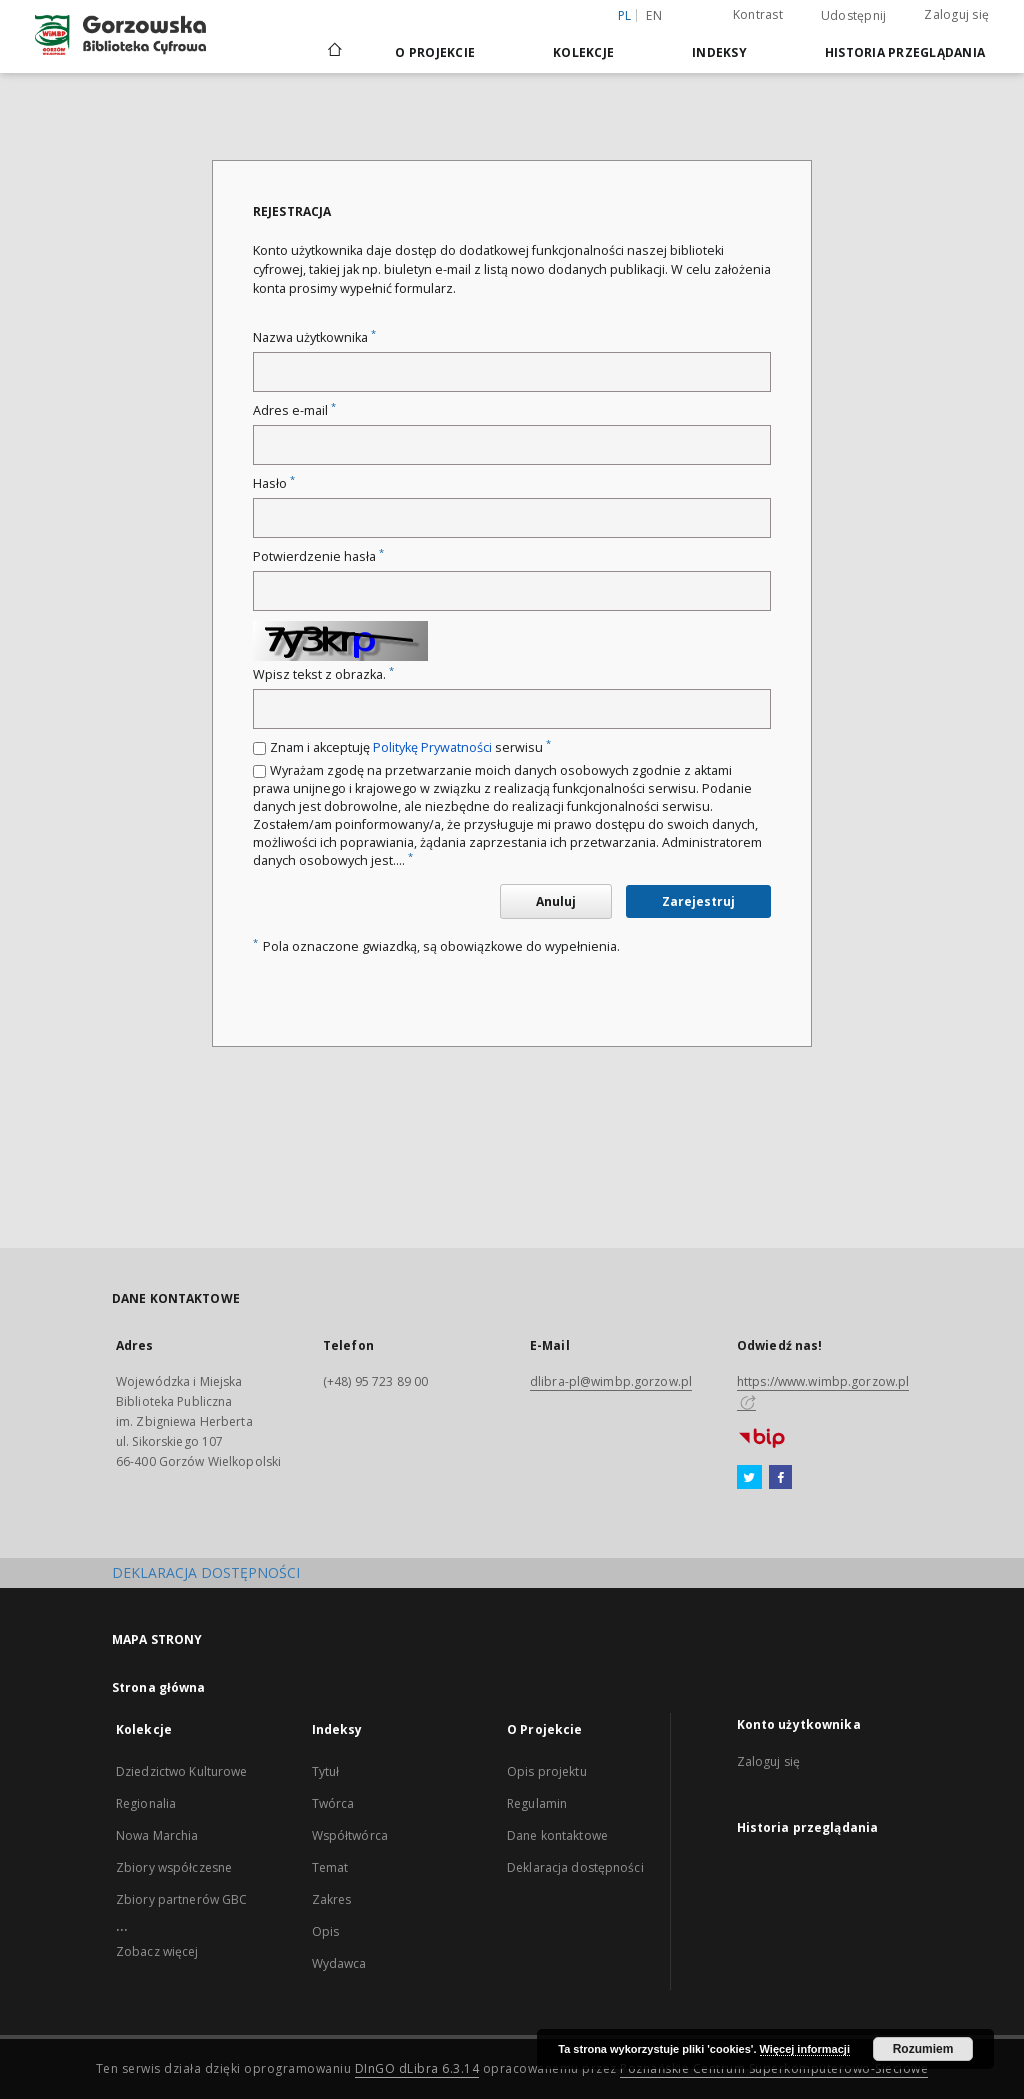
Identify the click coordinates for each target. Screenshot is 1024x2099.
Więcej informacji (805, 2049)
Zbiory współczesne (174, 1867)
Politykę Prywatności (432, 747)
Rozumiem (923, 2049)
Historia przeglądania (905, 52)
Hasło (274, 483)
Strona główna (159, 1687)
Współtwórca (350, 1835)
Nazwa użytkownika (314, 337)
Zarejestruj (698, 901)
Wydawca (339, 1963)
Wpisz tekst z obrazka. (323, 674)
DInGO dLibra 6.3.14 (417, 2068)
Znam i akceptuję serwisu (410, 747)
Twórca (333, 1803)
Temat (330, 1867)
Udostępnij (854, 16)
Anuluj (556, 901)
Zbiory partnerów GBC (181, 1899)
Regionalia (146, 1803)
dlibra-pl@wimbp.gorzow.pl (611, 1381)
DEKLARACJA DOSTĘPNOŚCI (206, 1572)
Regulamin (537, 1803)
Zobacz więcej (157, 1951)
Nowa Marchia (157, 1835)
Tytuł (326, 1771)
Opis (325, 1931)
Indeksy (719, 52)
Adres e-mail (294, 410)
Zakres (332, 1899)
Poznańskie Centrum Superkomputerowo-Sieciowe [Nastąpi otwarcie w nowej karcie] (774, 2068)
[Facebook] (780, 1478)
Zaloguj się (956, 14)
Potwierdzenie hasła (318, 556)
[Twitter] (749, 1478)
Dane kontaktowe (557, 1835)
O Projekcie (435, 52)
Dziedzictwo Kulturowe (182, 1771)
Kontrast (758, 14)
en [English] (654, 15)
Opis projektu (547, 1771)
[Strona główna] (333, 52)
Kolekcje (583, 52)
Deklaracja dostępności (575, 1867)
